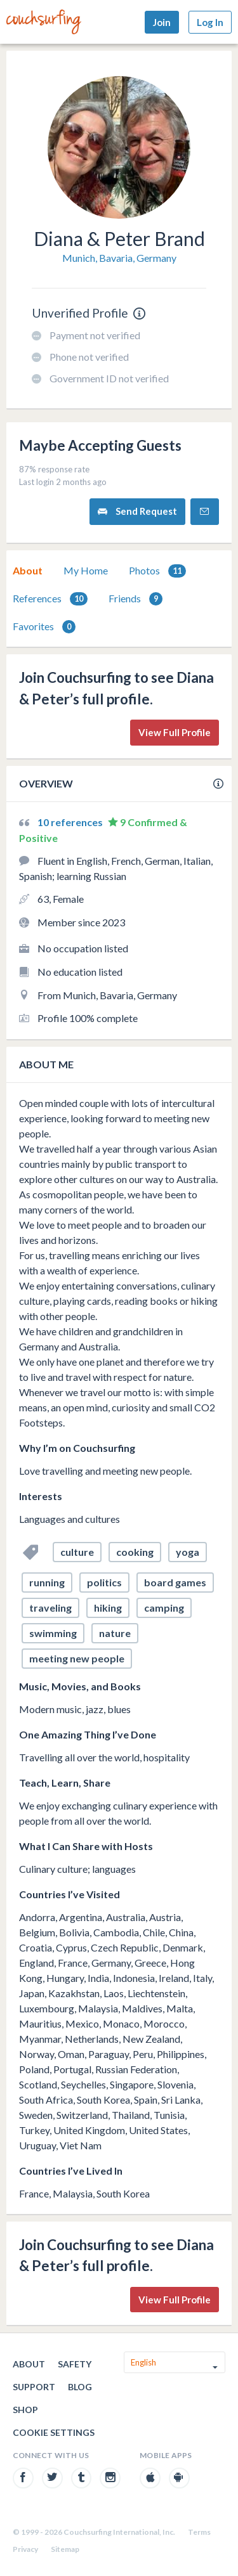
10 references (71, 822)
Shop (25, 2409)
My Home (85, 570)
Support (34, 2386)
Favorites (44, 626)
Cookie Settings (54, 2432)
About (28, 570)
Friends (135, 598)
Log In (210, 22)
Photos (157, 571)
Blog (80, 2386)
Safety (74, 2364)
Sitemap (65, 2549)
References (50, 598)
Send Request (137, 511)
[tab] (28, 570)
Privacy (25, 2549)
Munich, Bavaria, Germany (119, 258)
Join (162, 22)
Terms (199, 2532)
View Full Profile (174, 732)
